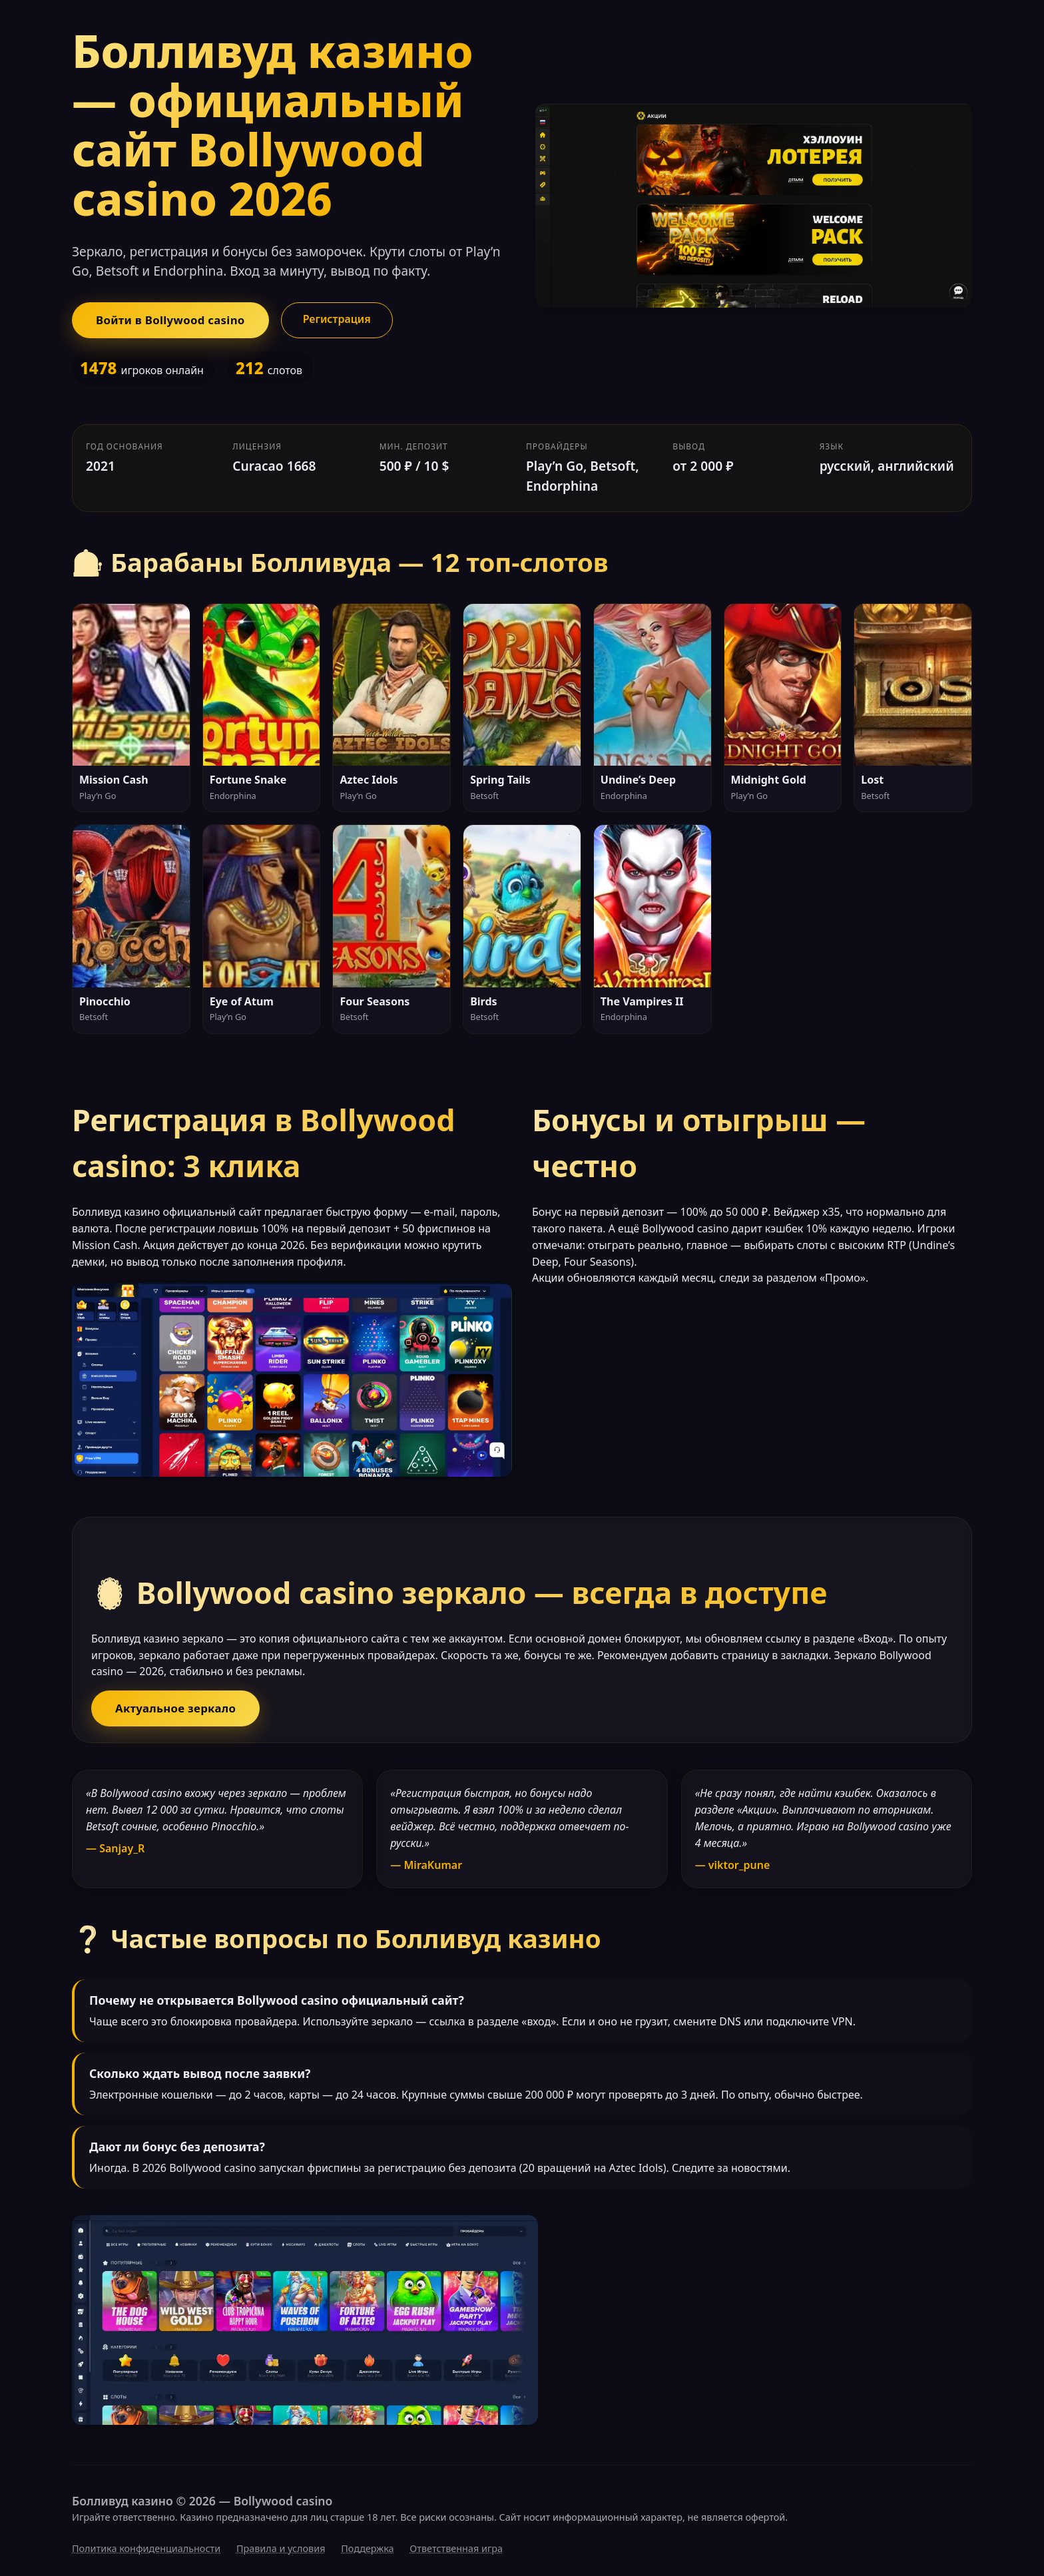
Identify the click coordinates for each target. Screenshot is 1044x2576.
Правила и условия (281, 2548)
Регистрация (337, 319)
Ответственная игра (456, 2548)
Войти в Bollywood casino (170, 320)
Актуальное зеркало (175, 1708)
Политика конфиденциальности (146, 2548)
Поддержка (367, 2548)
